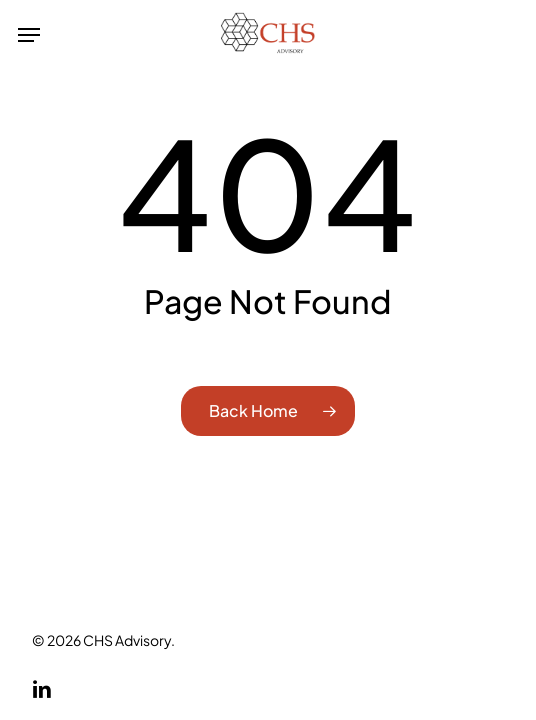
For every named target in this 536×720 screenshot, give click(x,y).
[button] (29, 35)
